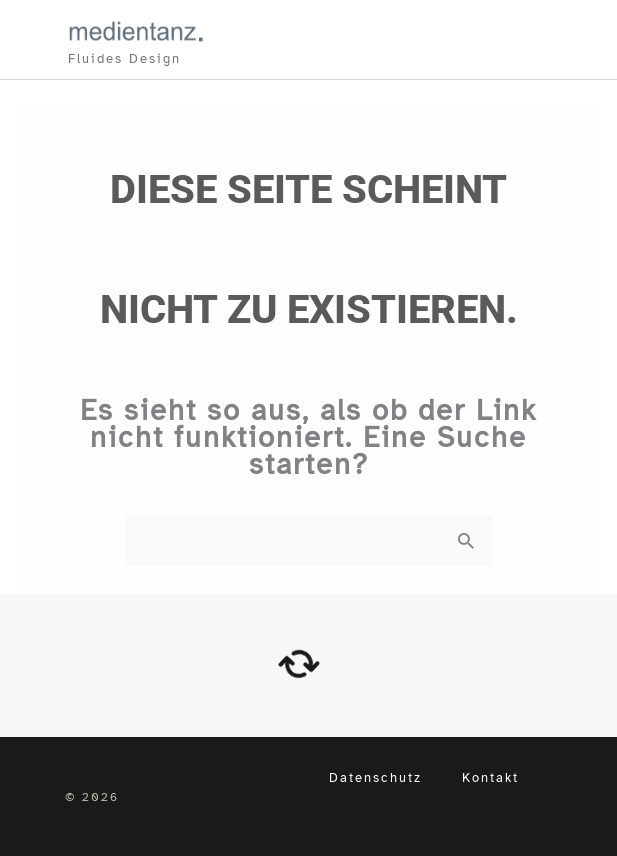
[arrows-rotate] (299, 664)
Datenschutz (375, 778)
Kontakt (490, 778)
